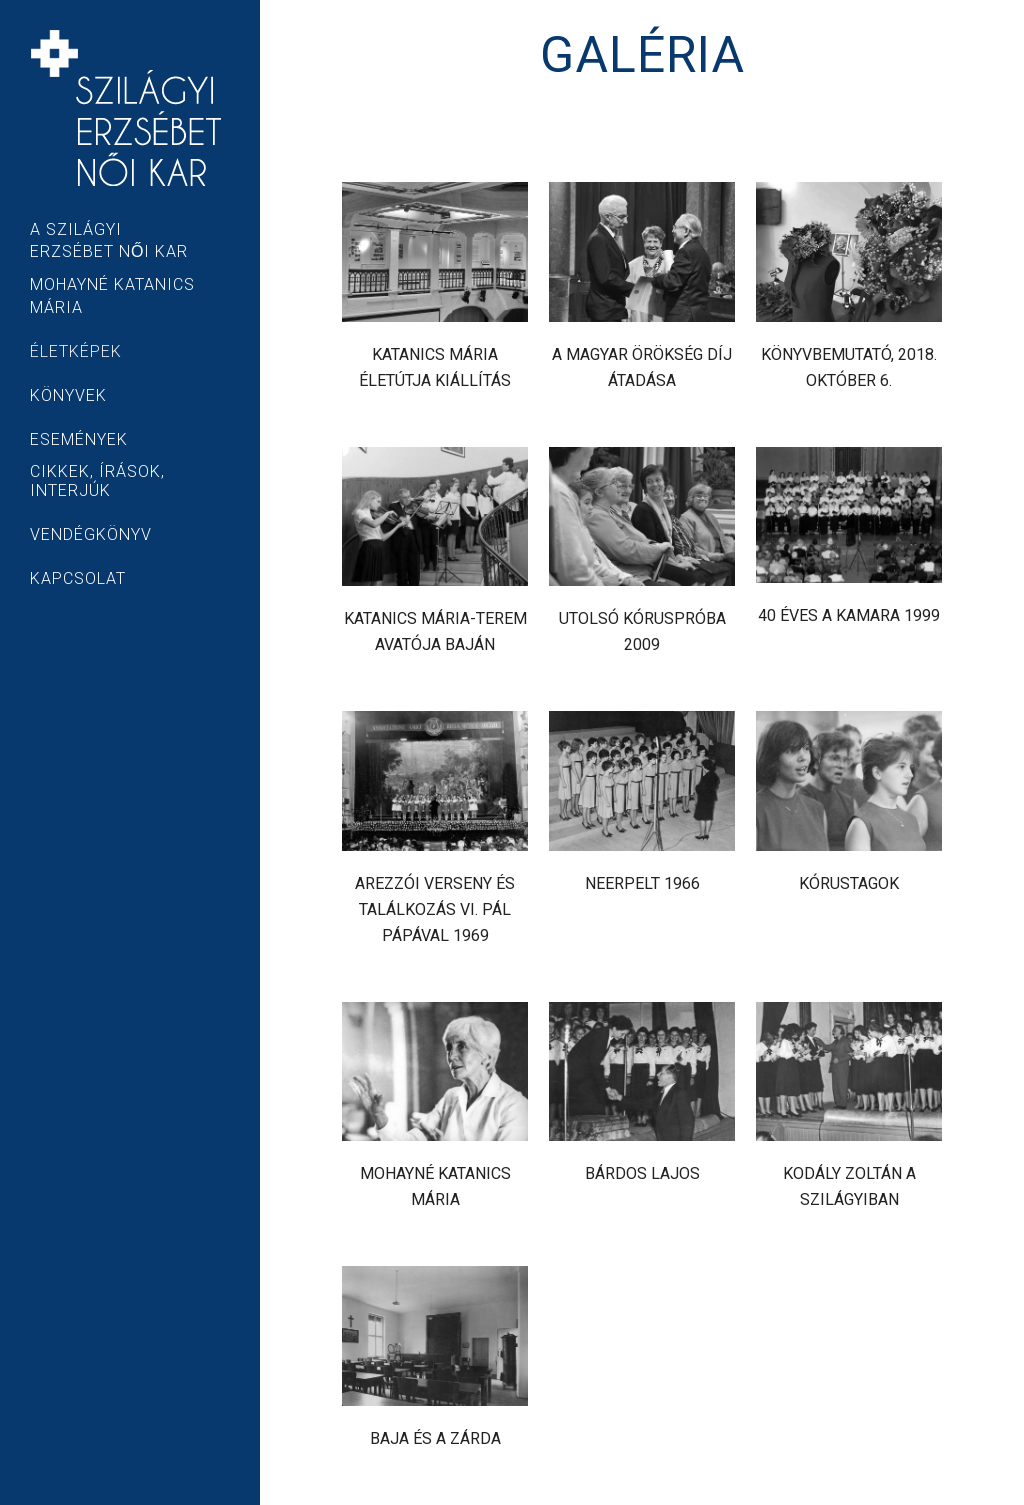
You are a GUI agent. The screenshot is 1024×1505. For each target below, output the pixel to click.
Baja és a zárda (435, 1438)
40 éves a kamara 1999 (849, 615)
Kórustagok (849, 883)
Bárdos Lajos (642, 1173)
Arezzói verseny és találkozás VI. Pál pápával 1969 (435, 909)
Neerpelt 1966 (642, 883)
